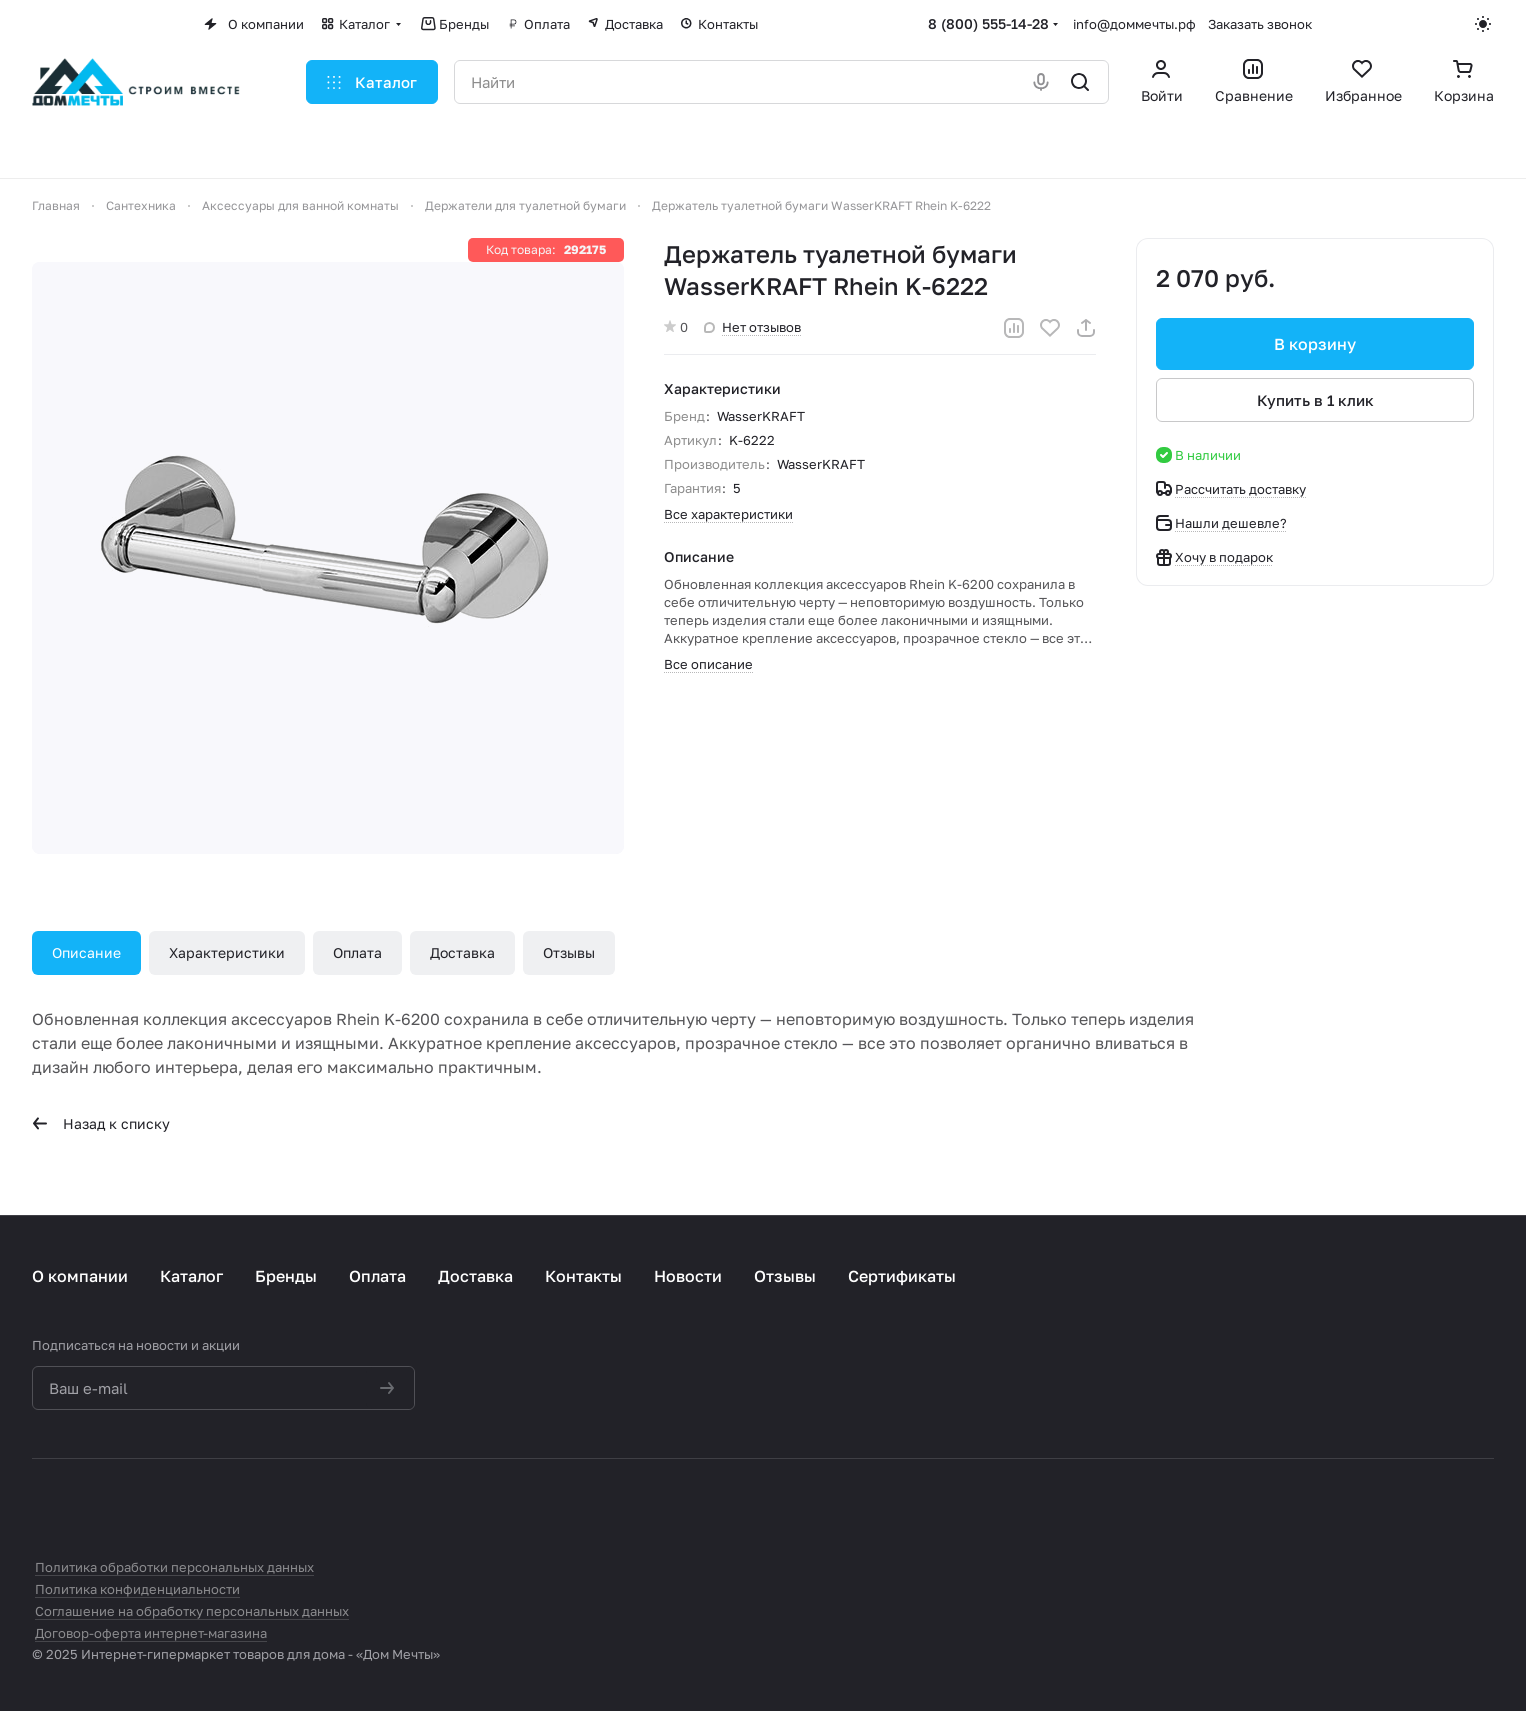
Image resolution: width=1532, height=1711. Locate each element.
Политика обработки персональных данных (174, 1567)
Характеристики (227, 952)
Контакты (583, 1276)
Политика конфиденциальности (137, 1589)
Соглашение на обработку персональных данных (192, 1611)
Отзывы (569, 952)
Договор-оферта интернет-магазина (151, 1633)
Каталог (191, 1276)
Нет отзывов (752, 327)
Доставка (462, 952)
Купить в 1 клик (1315, 400)
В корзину (1315, 344)
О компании (80, 1276)
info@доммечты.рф (1134, 24)
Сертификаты (902, 1276)
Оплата (357, 952)
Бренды (286, 1276)
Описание (86, 952)
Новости (688, 1276)
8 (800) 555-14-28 (988, 23)
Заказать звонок (1260, 24)
